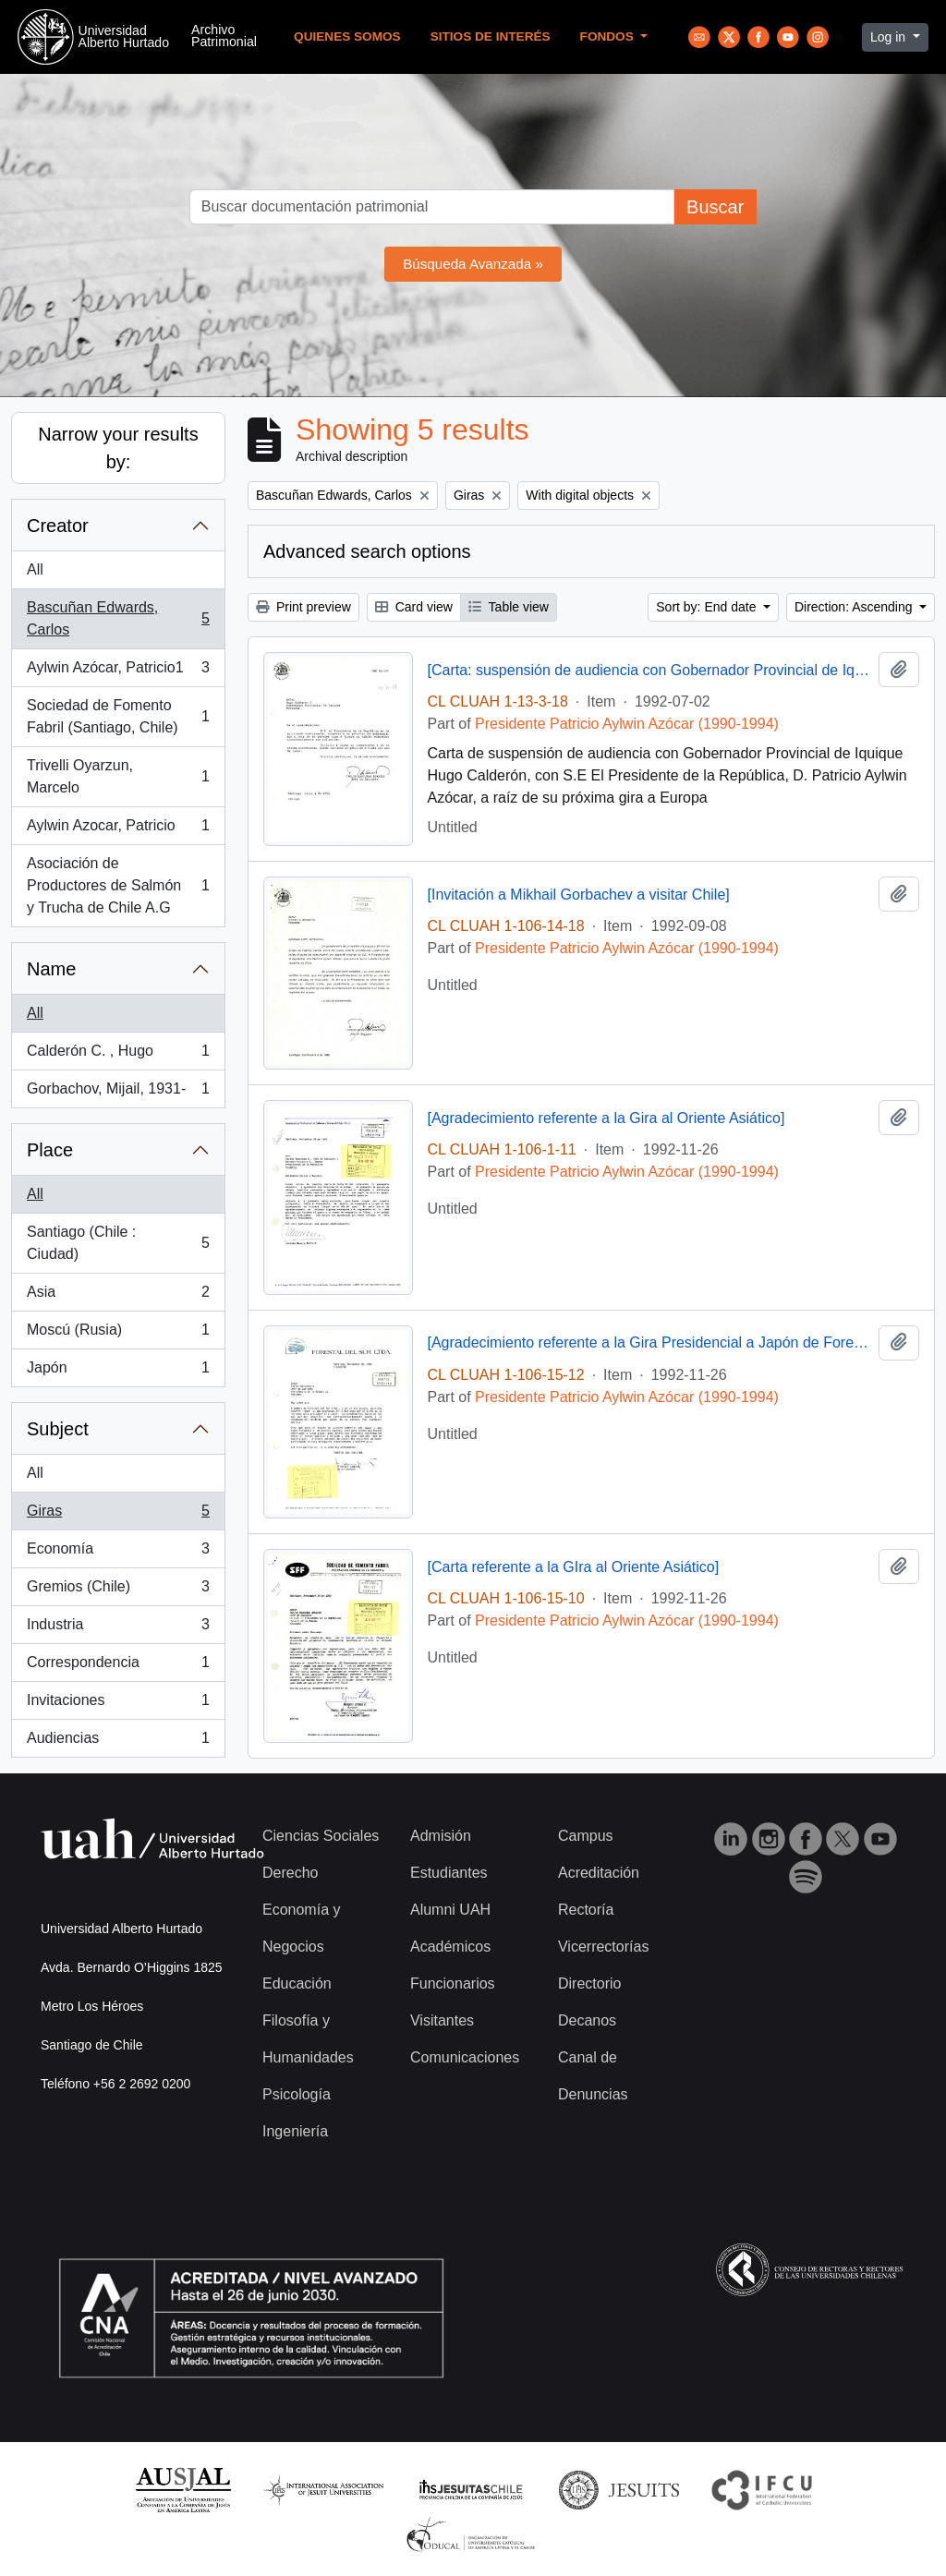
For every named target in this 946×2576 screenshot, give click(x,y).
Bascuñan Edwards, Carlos (118, 618)
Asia (118, 1296)
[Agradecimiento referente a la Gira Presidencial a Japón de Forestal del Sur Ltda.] (650, 1342)
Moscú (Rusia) (118, 1333)
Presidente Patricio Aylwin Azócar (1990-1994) (627, 724)
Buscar (715, 207)
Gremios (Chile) (118, 1590)
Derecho (290, 1873)
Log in (889, 37)
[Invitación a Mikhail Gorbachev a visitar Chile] (579, 894)
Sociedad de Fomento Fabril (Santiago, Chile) (118, 716)
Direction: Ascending (855, 606)
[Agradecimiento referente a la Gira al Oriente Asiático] (606, 1118)
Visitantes (442, 2020)
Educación (297, 1983)
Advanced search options (367, 551)
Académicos (450, 1946)
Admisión (440, 1836)
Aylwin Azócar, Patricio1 (118, 671)
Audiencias (118, 1742)
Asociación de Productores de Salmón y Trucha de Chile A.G (118, 885)
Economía (118, 1552)
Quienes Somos (347, 36)
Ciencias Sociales (320, 1836)
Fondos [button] (608, 36)
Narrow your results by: (118, 448)
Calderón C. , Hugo (118, 1055)
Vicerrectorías (603, 1946)
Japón (118, 1371)
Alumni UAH (450, 1909)
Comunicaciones (464, 2057)
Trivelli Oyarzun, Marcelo (118, 776)
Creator (58, 525)
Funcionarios (452, 1983)
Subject (58, 1429)
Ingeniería (295, 2131)
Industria (118, 1628)
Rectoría (585, 1909)
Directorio (589, 1983)
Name (51, 969)
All (35, 569)
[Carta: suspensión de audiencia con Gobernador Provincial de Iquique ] (650, 670)
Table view (508, 606)
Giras (118, 1515)
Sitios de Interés (491, 36)
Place (50, 1150)
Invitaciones (118, 1704)
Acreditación (598, 1873)
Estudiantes (449, 1873)
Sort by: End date (707, 606)
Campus (585, 1836)
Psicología (296, 2094)
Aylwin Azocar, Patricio (118, 829)
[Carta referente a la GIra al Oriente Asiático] (574, 1567)
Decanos (587, 2020)
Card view (414, 606)
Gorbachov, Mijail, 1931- (118, 1092)
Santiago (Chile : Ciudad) (118, 1243)
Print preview (303, 606)
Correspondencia (118, 1666)
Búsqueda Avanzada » (473, 264)
